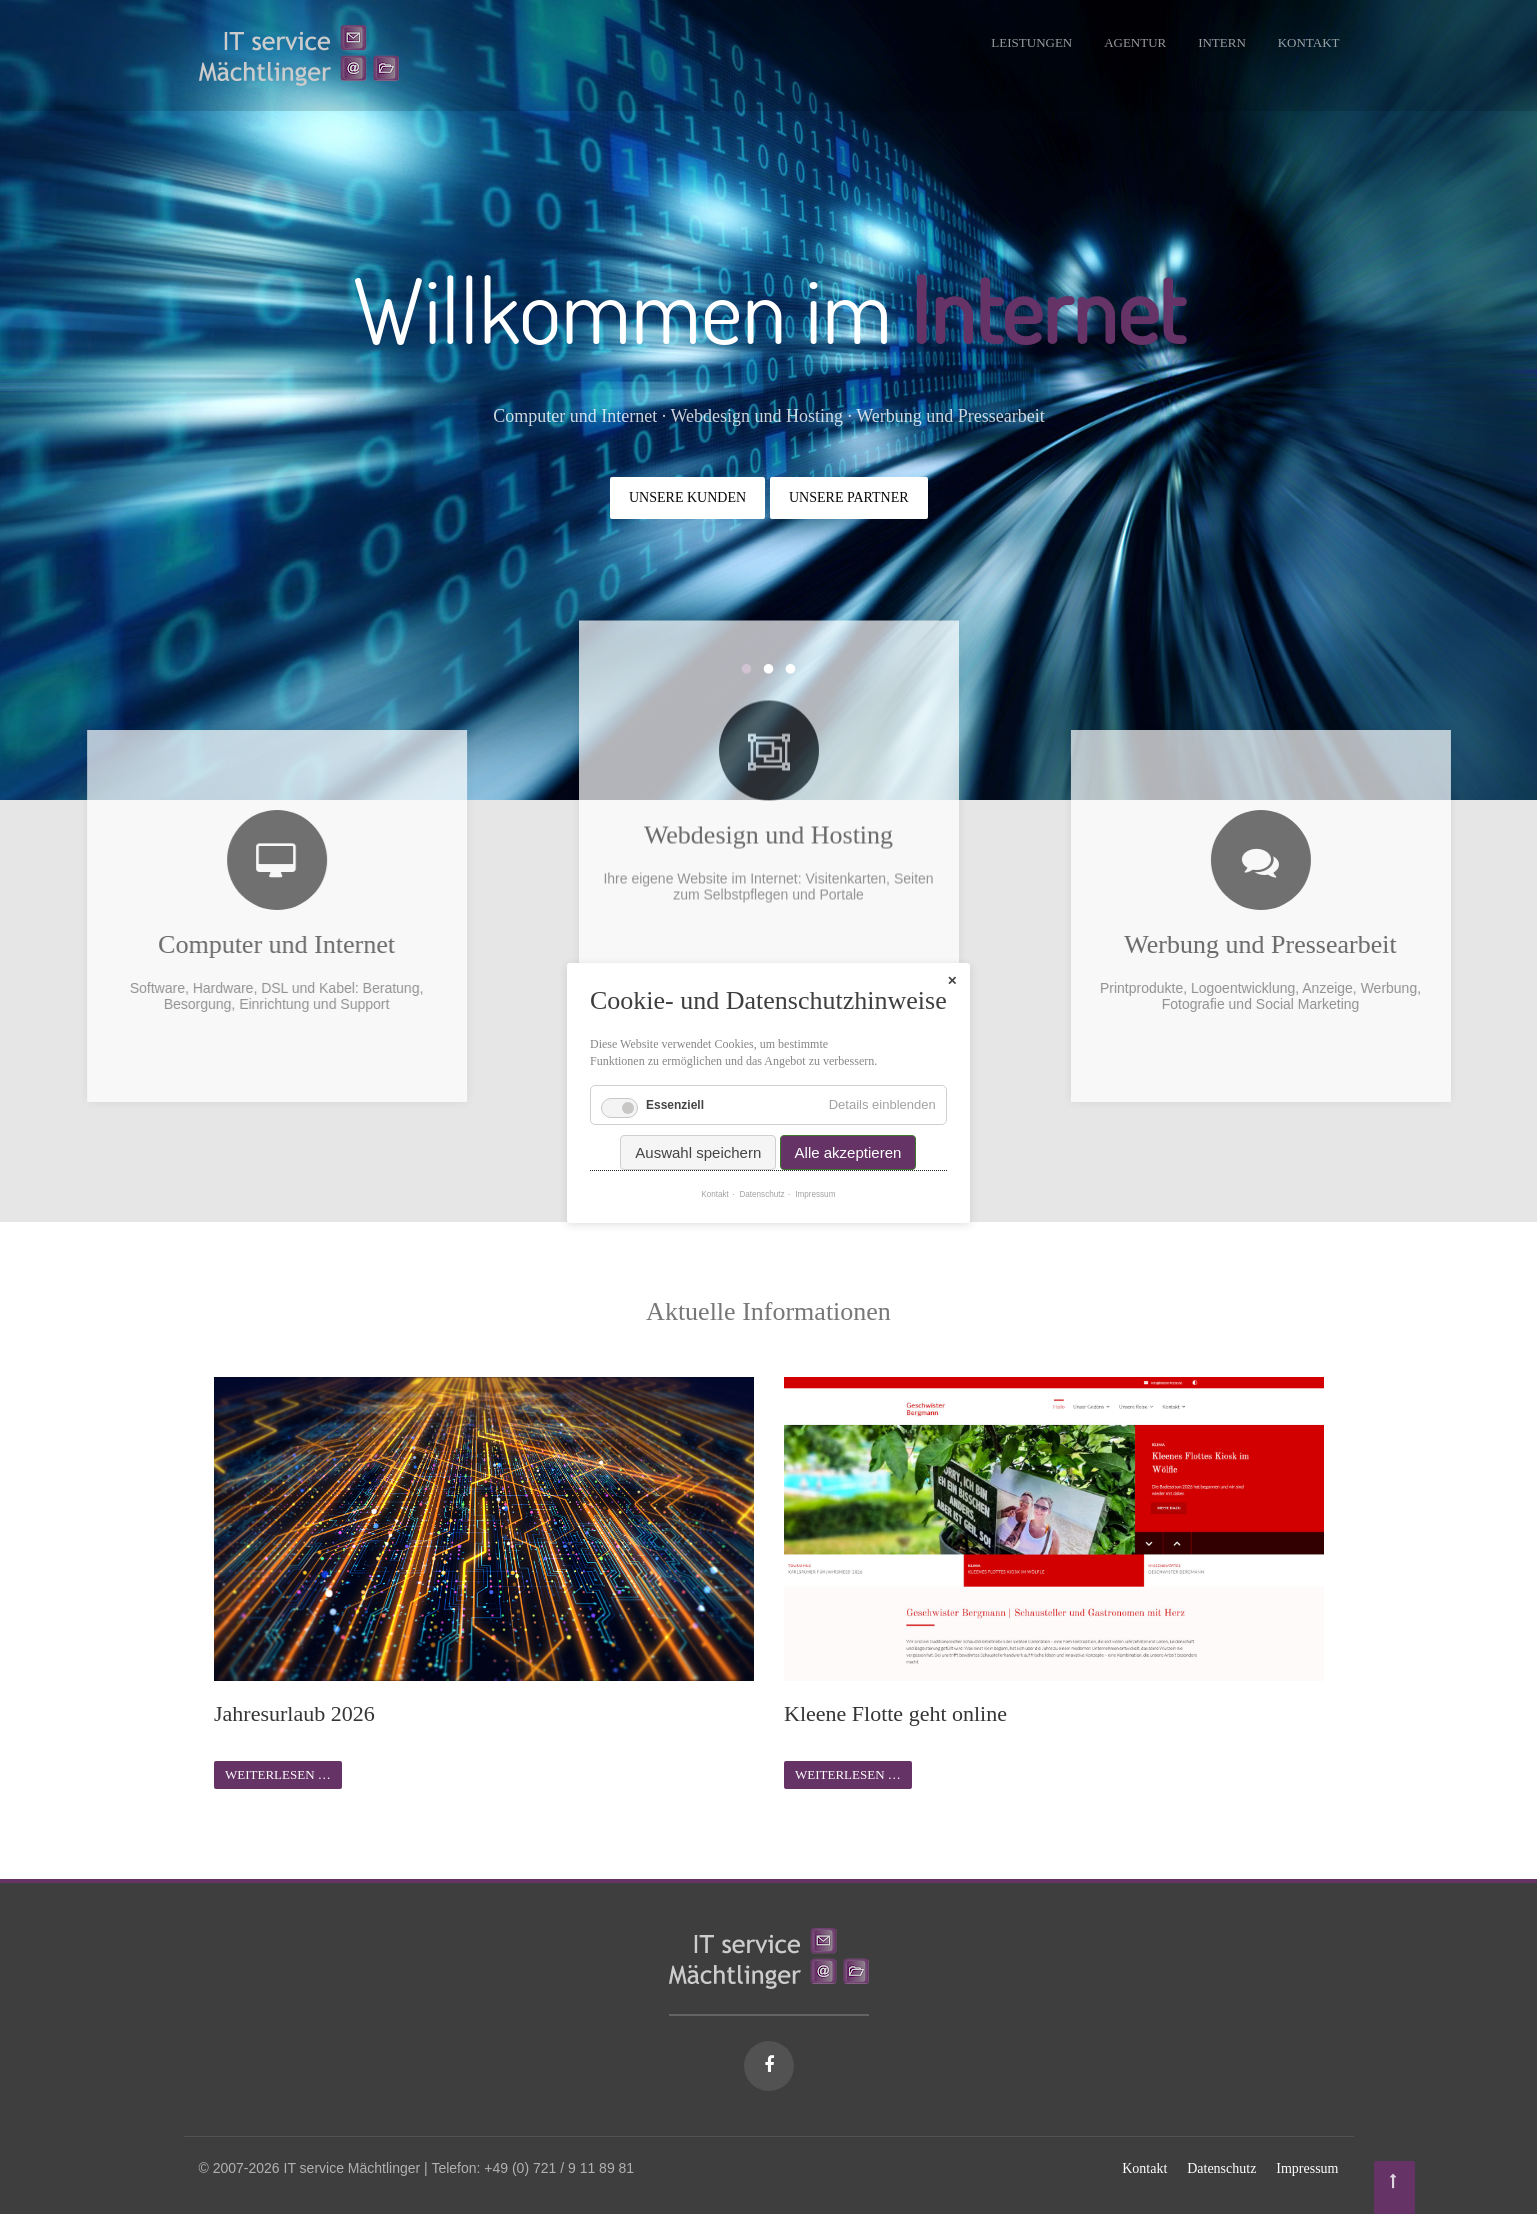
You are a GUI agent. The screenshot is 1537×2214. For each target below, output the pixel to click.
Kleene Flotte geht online (895, 1713)
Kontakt (1309, 42)
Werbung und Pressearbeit (1387, 944)
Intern (1222, 42)
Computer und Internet (149, 944)
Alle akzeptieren (848, 1110)
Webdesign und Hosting (768, 710)
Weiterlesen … (278, 1774)
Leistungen (1031, 42)
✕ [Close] (952, 939)
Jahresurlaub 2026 (294, 1713)
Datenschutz (1221, 2168)
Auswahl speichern (699, 1110)
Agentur (1135, 42)
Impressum (1307, 2168)
